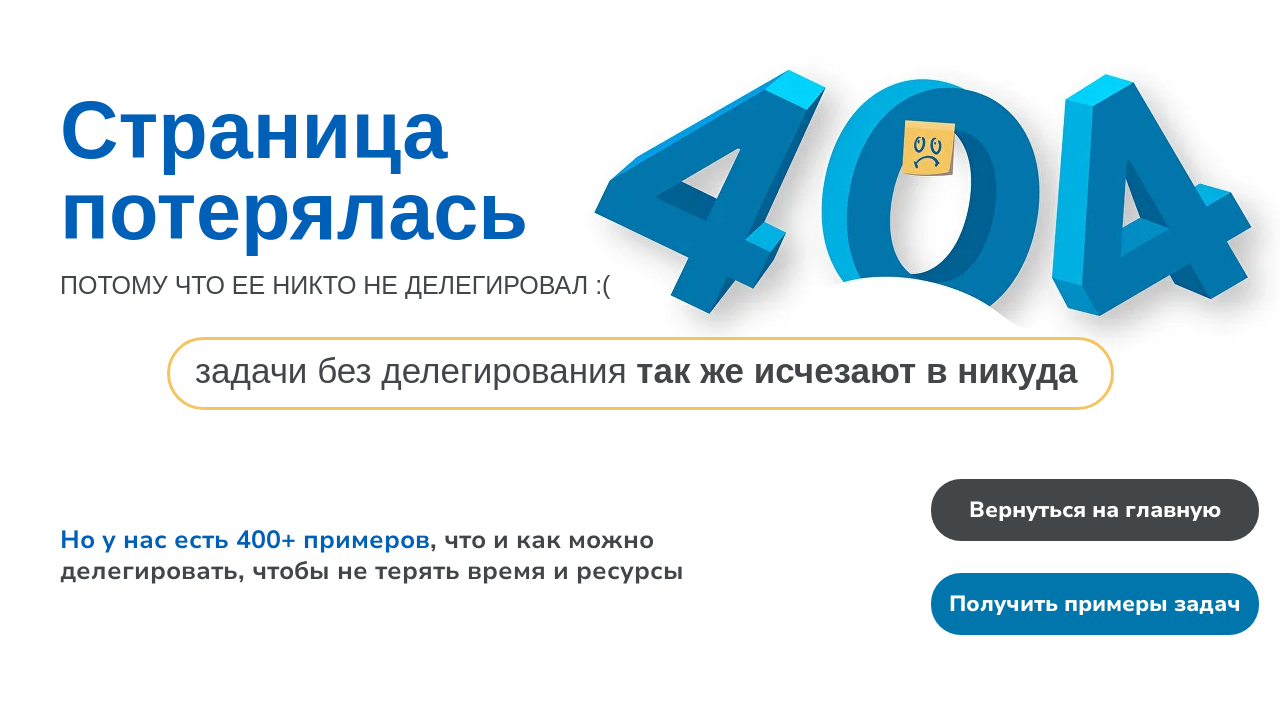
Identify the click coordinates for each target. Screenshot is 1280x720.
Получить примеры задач (1095, 604)
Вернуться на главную (1095, 510)
